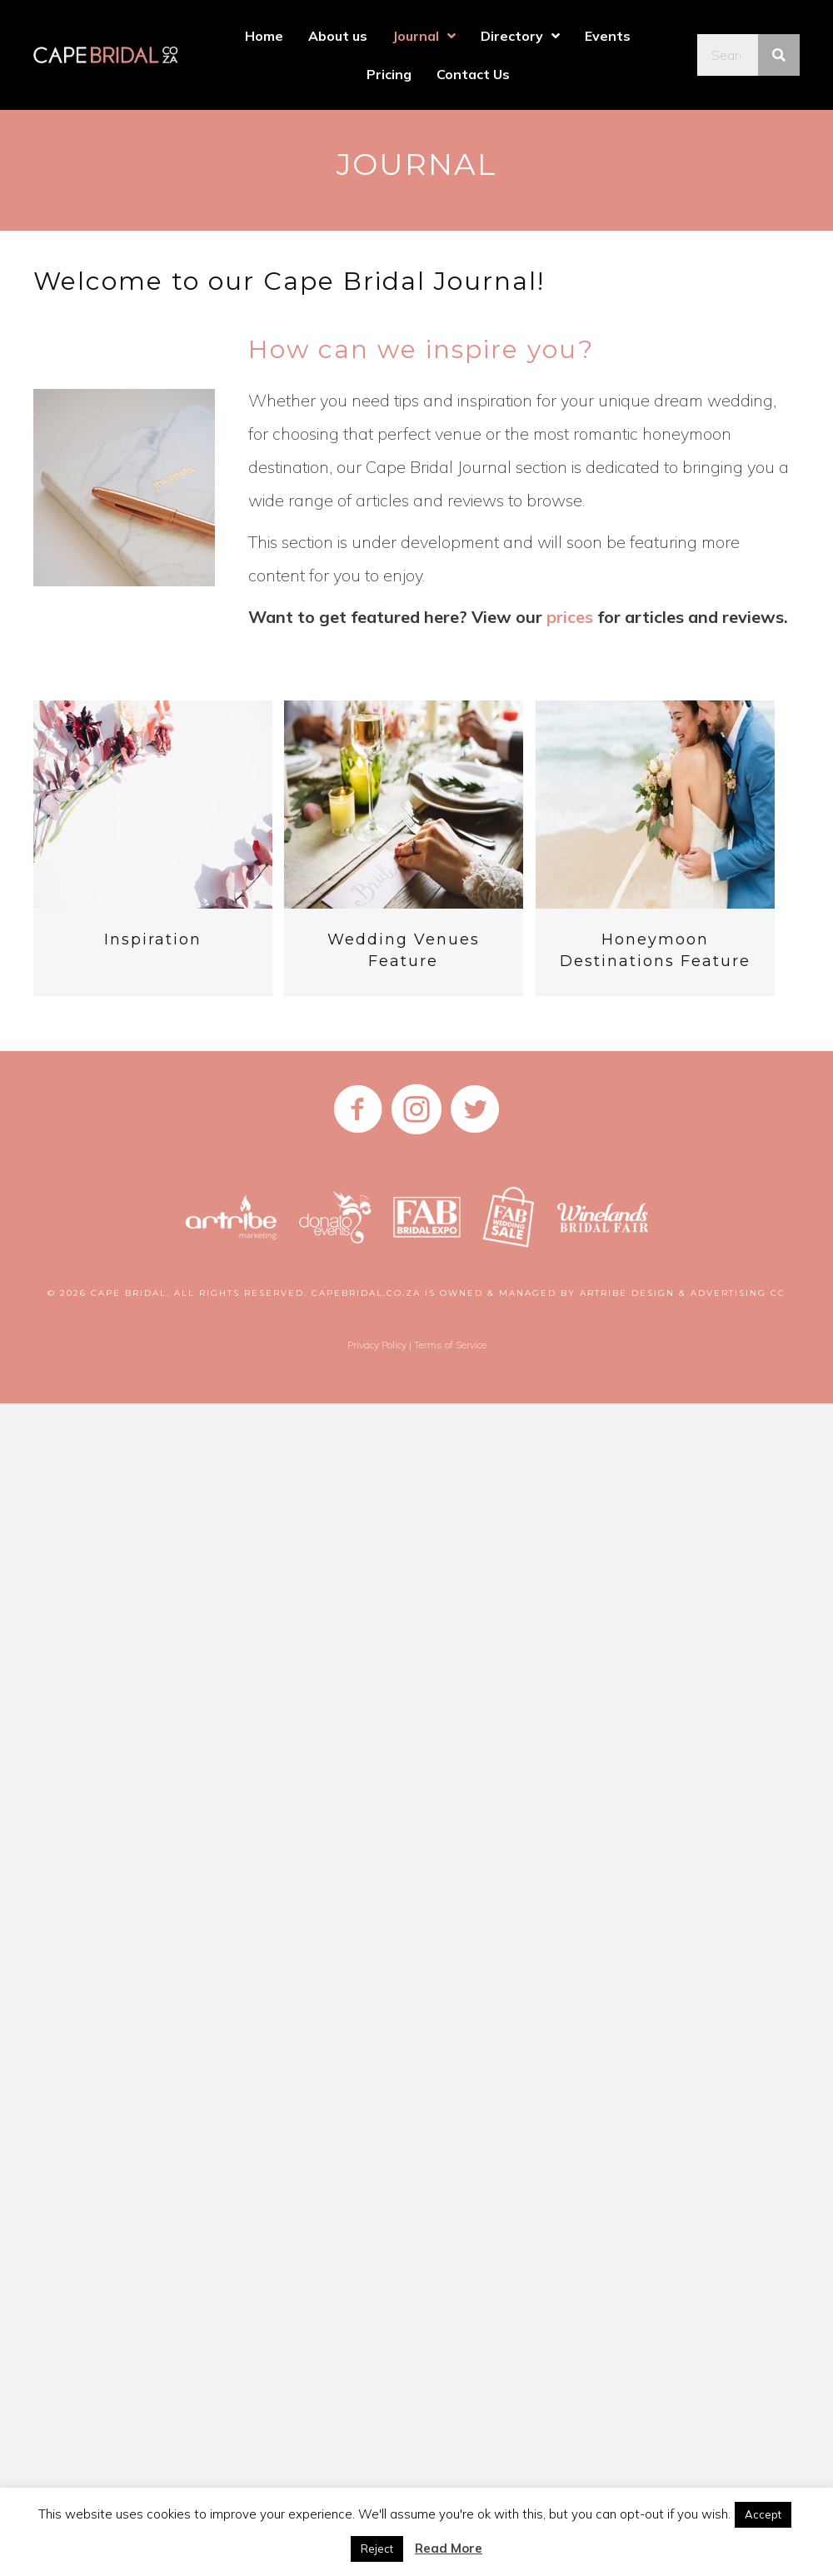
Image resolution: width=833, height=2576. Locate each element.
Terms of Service (450, 1344)
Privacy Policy (377, 1344)
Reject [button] (377, 2548)
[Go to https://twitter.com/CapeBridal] (475, 1111)
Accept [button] (763, 2514)
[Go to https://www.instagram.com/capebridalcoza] (416, 1111)
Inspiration (153, 939)
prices (569, 616)
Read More (448, 2548)
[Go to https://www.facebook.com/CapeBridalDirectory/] (358, 1111)
